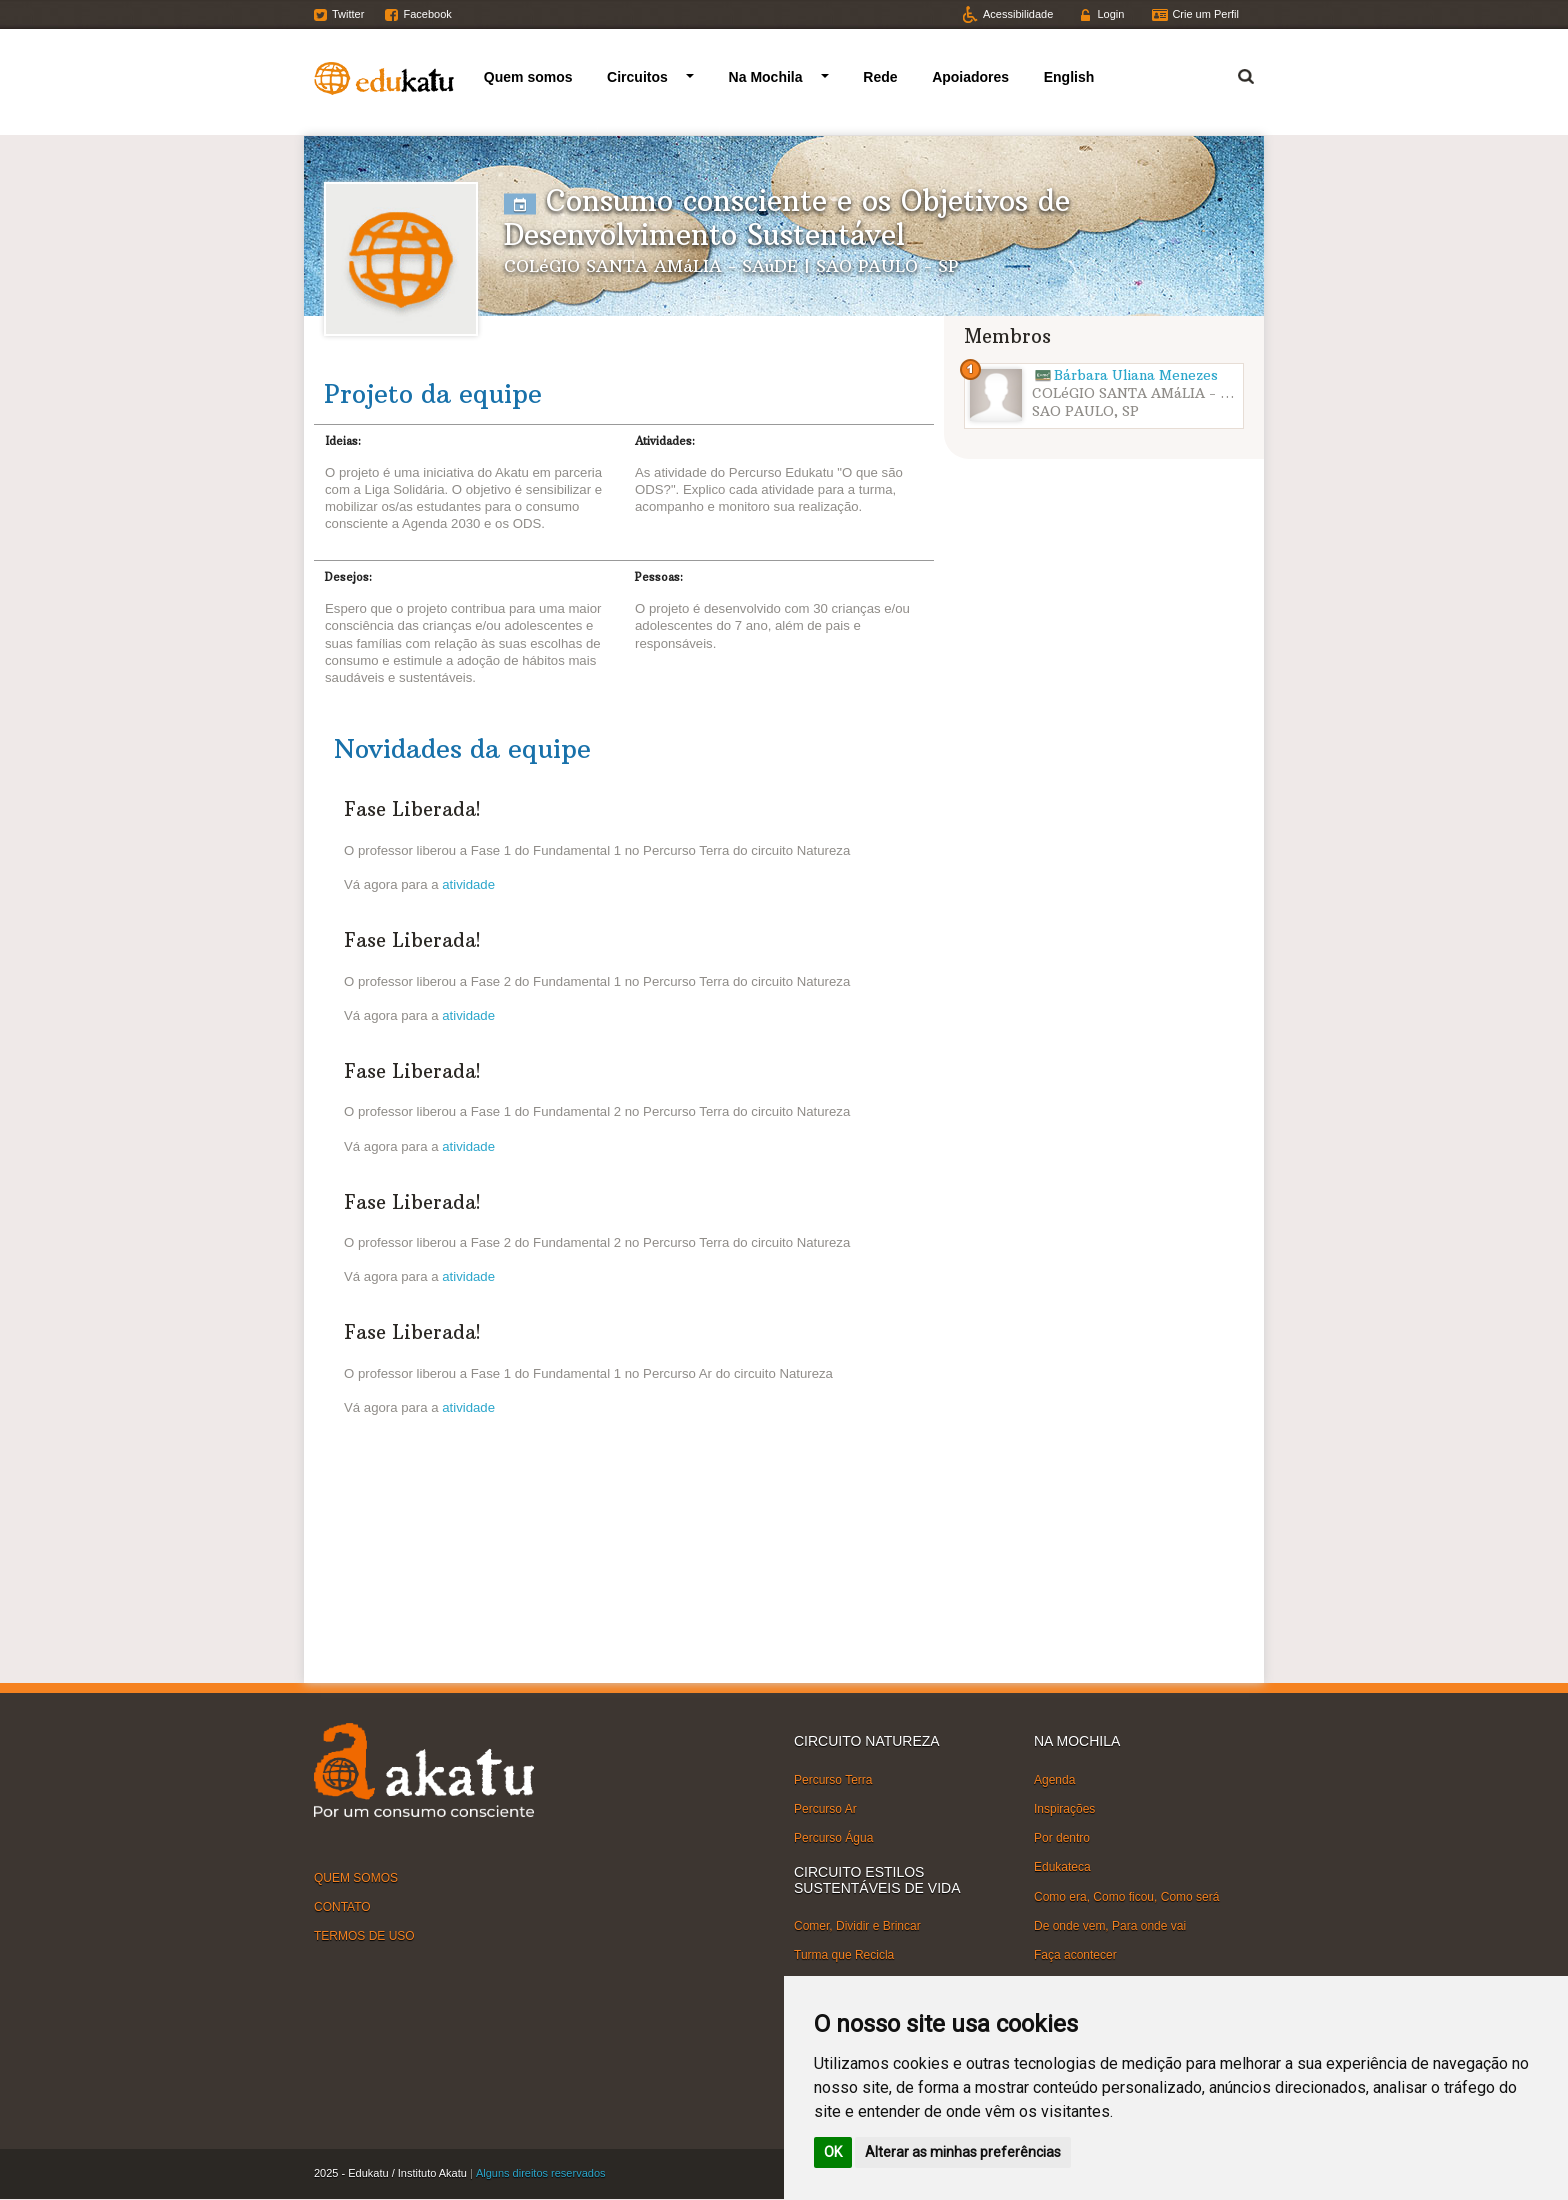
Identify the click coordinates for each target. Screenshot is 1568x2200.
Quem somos (528, 77)
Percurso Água (833, 1838)
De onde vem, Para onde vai (1110, 1925)
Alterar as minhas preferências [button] (963, 2152)
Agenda (1054, 1780)
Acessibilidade (1018, 14)
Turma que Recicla (844, 1955)
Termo (1234, 73)
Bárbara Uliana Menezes (1136, 375)
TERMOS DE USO (364, 1936)
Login (1110, 14)
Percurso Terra (833, 1780)
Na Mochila (766, 77)
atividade (468, 884)
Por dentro (1062, 1838)
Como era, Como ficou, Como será (1126, 1896)
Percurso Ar (825, 1809)
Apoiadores (970, 77)
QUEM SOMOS (356, 1878)
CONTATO (342, 1907)
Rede (880, 77)
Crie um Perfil (1205, 14)
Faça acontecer (1075, 1955)
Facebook (427, 14)
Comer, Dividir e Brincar (857, 1926)
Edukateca (1062, 1867)
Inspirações (1064, 1809)
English (1069, 77)
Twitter (348, 14)
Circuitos (637, 77)
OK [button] (833, 2152)
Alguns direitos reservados (541, 2173)
